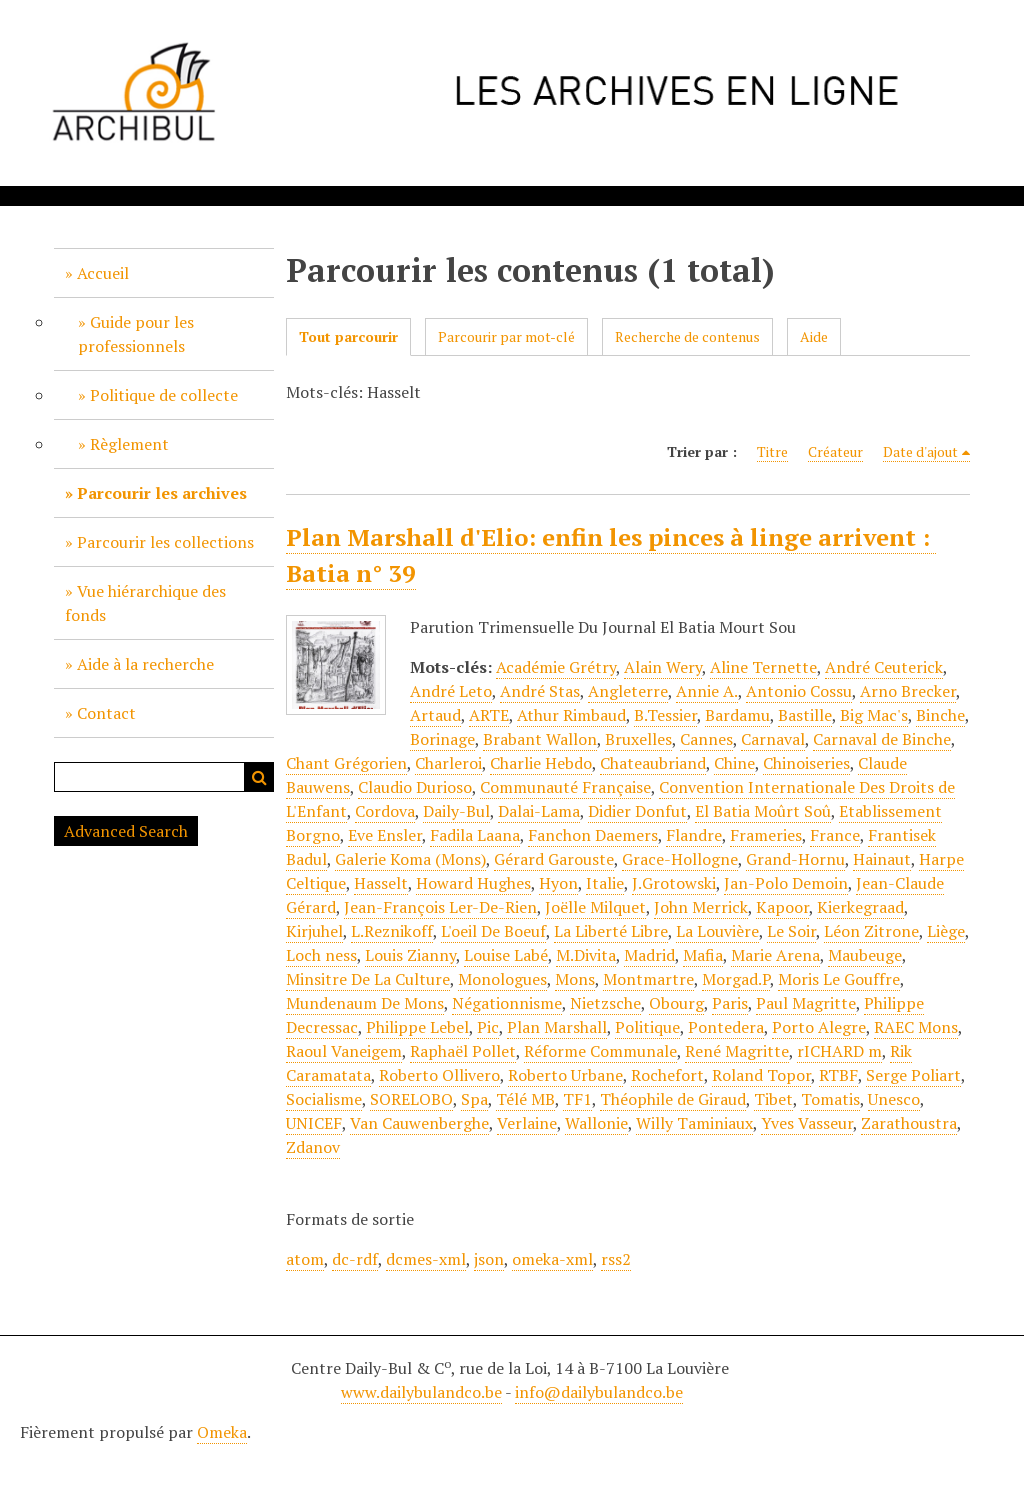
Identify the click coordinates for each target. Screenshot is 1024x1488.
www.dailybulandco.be (421, 1392)
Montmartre (648, 979)
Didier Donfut (637, 811)
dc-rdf (355, 1259)
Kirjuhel (314, 931)
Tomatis (830, 1099)
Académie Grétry (556, 667)
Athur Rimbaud (571, 715)
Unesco (894, 1099)
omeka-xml (552, 1259)
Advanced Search (126, 831)
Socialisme (324, 1099)
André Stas (540, 691)
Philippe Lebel (417, 1027)
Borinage (442, 739)
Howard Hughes (473, 883)
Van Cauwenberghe (419, 1123)
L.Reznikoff (392, 931)
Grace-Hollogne (680, 859)
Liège (946, 931)
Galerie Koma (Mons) (410, 859)
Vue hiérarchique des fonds (145, 603)
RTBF (838, 1075)
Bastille (805, 715)
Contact (106, 713)
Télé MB (525, 1099)
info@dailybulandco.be (599, 1392)
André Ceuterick (884, 667)
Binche (940, 715)
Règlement (129, 444)
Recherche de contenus (687, 336)
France (835, 835)
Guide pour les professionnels (136, 334)
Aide (814, 336)
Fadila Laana (475, 835)
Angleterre (628, 691)
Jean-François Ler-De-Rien (440, 907)
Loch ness (321, 955)
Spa (474, 1099)
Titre (772, 451)
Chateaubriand (653, 763)
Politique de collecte (164, 395)
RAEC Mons (916, 1027)
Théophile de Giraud (673, 1099)
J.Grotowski (674, 883)
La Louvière (717, 931)
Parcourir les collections (165, 542)
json (489, 1259)
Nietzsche (605, 1003)
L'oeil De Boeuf (493, 931)
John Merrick (701, 907)
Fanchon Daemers (593, 835)
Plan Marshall (557, 1027)
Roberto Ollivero (439, 1075)
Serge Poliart (913, 1075)
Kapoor (782, 907)
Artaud (435, 715)
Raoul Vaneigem (344, 1051)
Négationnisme (507, 1003)
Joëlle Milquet (595, 907)
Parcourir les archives (162, 493)
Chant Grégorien (346, 763)
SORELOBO (411, 1099)
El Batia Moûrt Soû (763, 811)
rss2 (616, 1259)
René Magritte (737, 1051)
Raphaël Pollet (463, 1051)
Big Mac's (874, 715)
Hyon (558, 883)
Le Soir (791, 931)
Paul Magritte (806, 1003)
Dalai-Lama (539, 811)
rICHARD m (839, 1051)
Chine (734, 763)
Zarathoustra (909, 1123)
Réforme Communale (600, 1051)
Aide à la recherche (145, 664)
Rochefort (667, 1075)
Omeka (222, 1432)
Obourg (676, 1003)
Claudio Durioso (415, 787)
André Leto (451, 691)
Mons (575, 979)
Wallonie (596, 1123)
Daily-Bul (456, 811)
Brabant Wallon (540, 739)
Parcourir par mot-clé (506, 336)
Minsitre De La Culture (368, 979)
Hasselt (381, 883)
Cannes (706, 739)
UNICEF (314, 1123)
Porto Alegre (819, 1027)
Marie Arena (775, 955)
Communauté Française (565, 787)
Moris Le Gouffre (839, 979)
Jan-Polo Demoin (786, 883)
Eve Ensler (385, 835)
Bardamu (737, 715)
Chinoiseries (806, 763)
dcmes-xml (426, 1259)
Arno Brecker (908, 691)
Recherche (259, 777)
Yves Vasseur (807, 1123)
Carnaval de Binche (882, 739)
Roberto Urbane (565, 1075)
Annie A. (707, 691)
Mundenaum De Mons (365, 1003)
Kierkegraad (860, 907)
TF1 (577, 1099)
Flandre (694, 835)
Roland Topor (761, 1075)
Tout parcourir (348, 336)
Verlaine (527, 1123)
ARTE (489, 715)
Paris (730, 1003)
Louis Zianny (410, 955)
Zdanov (313, 1147)
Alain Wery (663, 667)
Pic (488, 1027)
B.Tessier (665, 715)
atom (305, 1259)
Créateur (835, 451)
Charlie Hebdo (541, 763)
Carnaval (773, 739)
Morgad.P (736, 979)
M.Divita (586, 955)
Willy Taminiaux (694, 1123)
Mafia (703, 955)
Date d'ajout (920, 451)
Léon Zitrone (871, 931)
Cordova (385, 811)
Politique (647, 1027)
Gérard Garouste (554, 859)
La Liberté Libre (611, 931)
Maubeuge (865, 955)
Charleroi (448, 763)
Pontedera (726, 1027)
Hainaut (882, 859)
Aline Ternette (763, 667)
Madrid (649, 955)
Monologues (502, 979)
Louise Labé (506, 955)
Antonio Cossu (799, 691)
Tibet (773, 1099)
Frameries (766, 835)
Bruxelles (638, 739)
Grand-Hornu (795, 859)
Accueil (103, 273)
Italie (605, 883)
